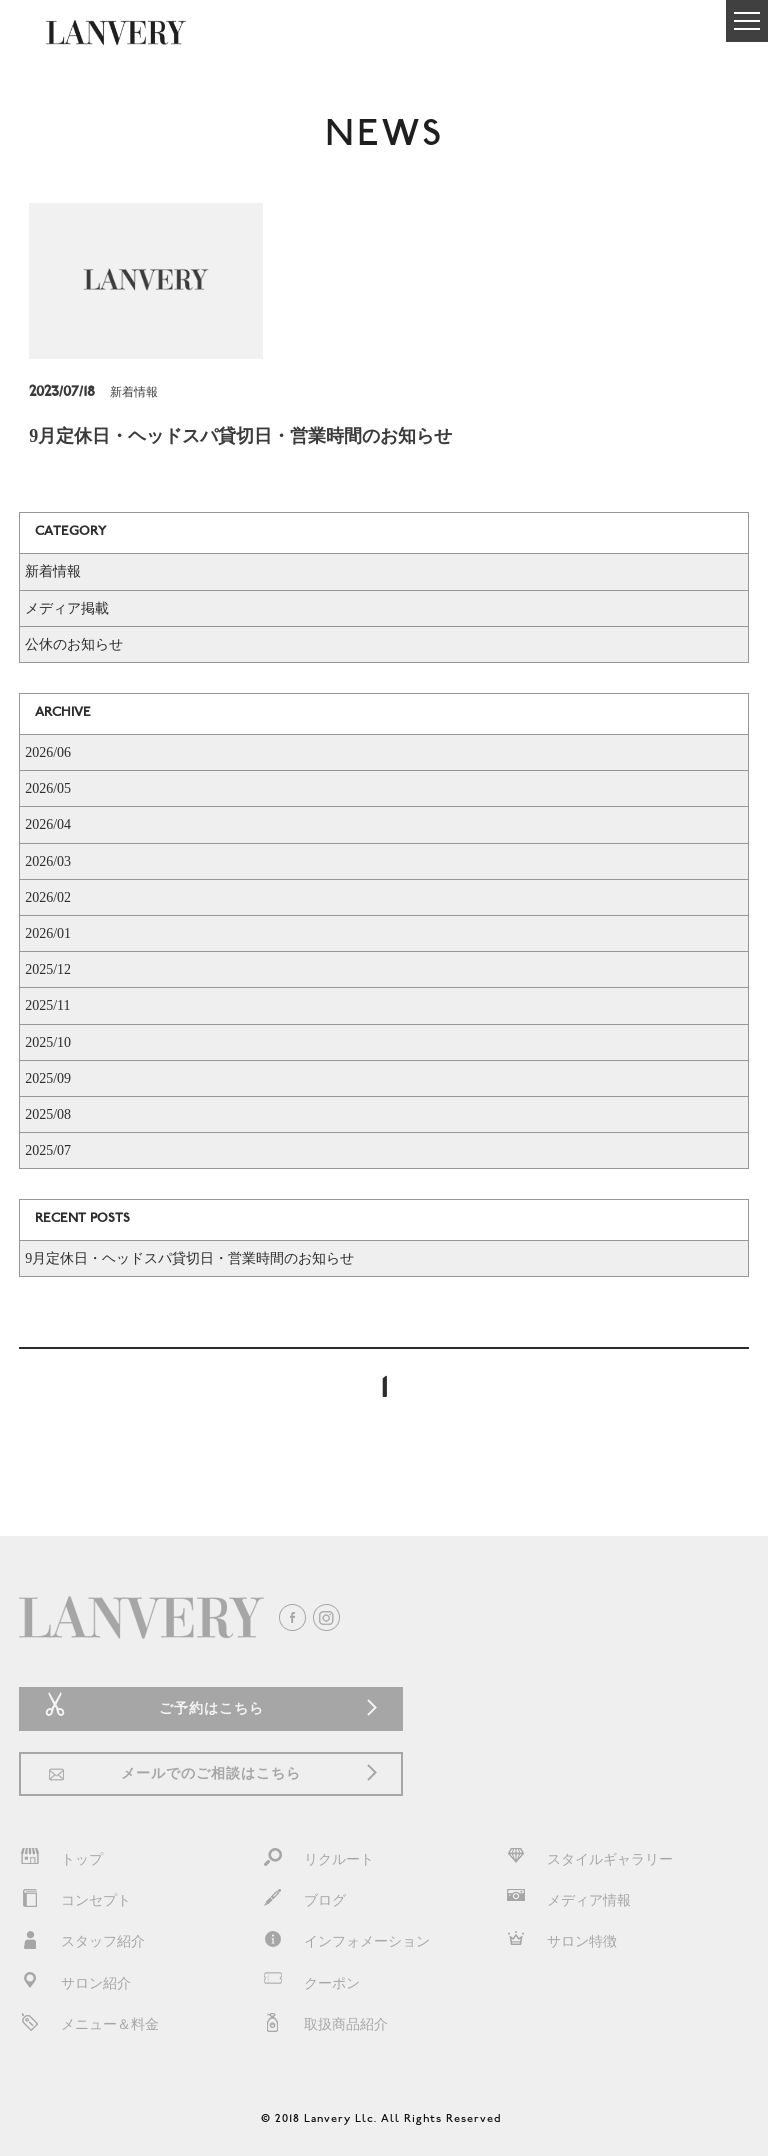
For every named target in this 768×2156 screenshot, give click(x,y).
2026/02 (48, 897)
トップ (61, 1859)
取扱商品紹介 (325, 2024)
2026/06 (48, 752)
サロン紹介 (75, 1983)
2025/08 (48, 1114)
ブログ (304, 1900)
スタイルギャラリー (589, 1859)
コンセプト (75, 1900)
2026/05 (48, 788)
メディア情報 (568, 1900)
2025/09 (48, 1078)
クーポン (311, 1983)
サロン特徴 (561, 1941)
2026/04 (48, 824)
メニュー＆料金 (89, 2024)
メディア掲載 (67, 608)
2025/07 (48, 1150)
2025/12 (48, 969)
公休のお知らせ (74, 644)
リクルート (318, 1859)
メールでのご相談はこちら (211, 1773)
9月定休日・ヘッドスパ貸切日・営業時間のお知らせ (189, 1258)
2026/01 (48, 933)
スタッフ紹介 (82, 1941)
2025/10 (48, 1042)
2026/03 (48, 861)
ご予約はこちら (211, 1708)
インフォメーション (346, 1941)
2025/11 (47, 1005)
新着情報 (53, 571)
